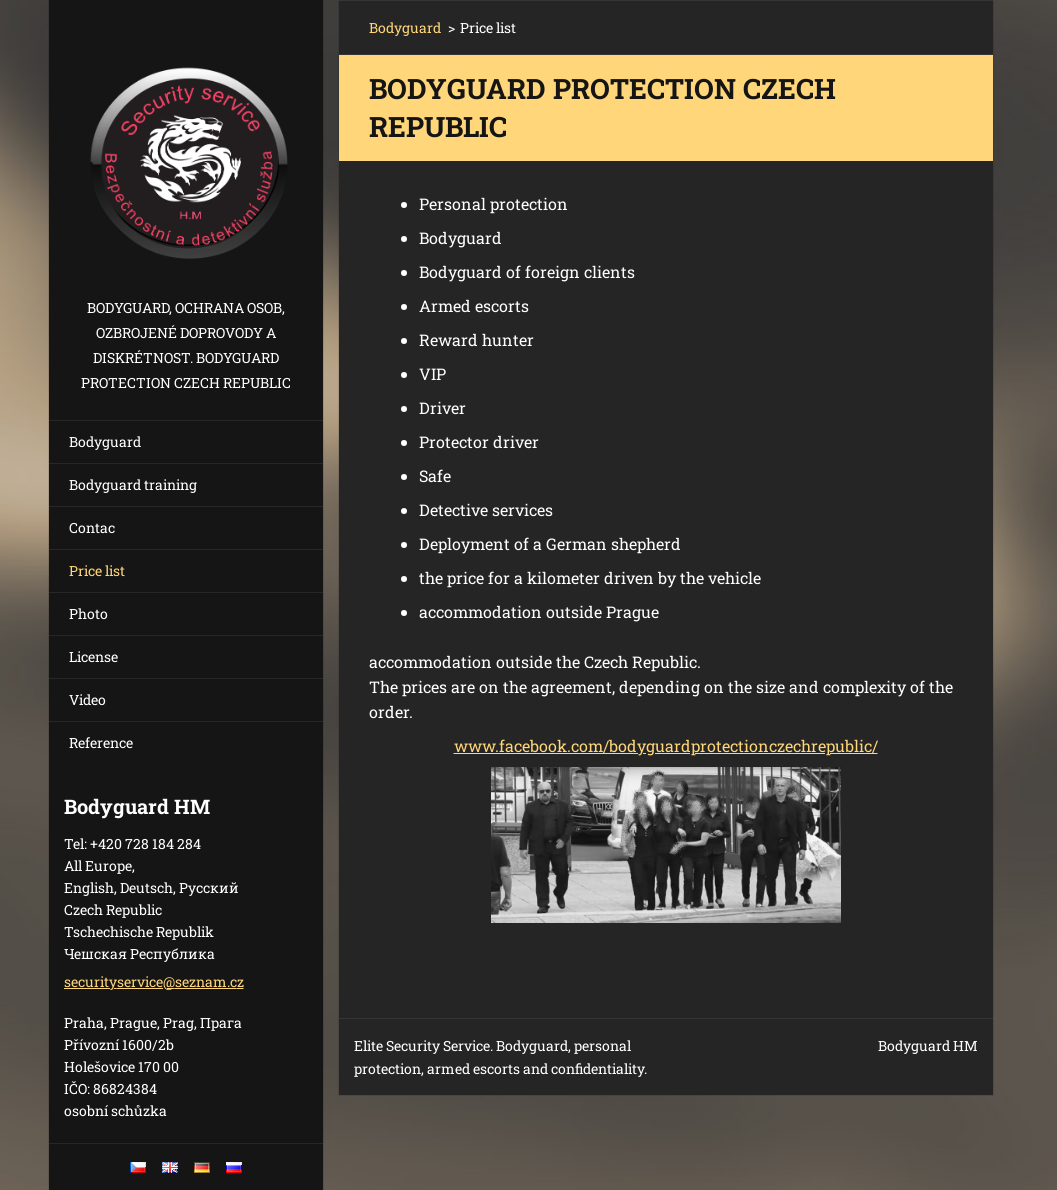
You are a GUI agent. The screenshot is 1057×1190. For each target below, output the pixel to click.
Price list (97, 570)
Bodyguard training (133, 484)
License (93, 656)
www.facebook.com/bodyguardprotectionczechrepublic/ (666, 745)
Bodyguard (105, 441)
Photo (88, 613)
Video (87, 699)
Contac (92, 527)
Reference (101, 742)
